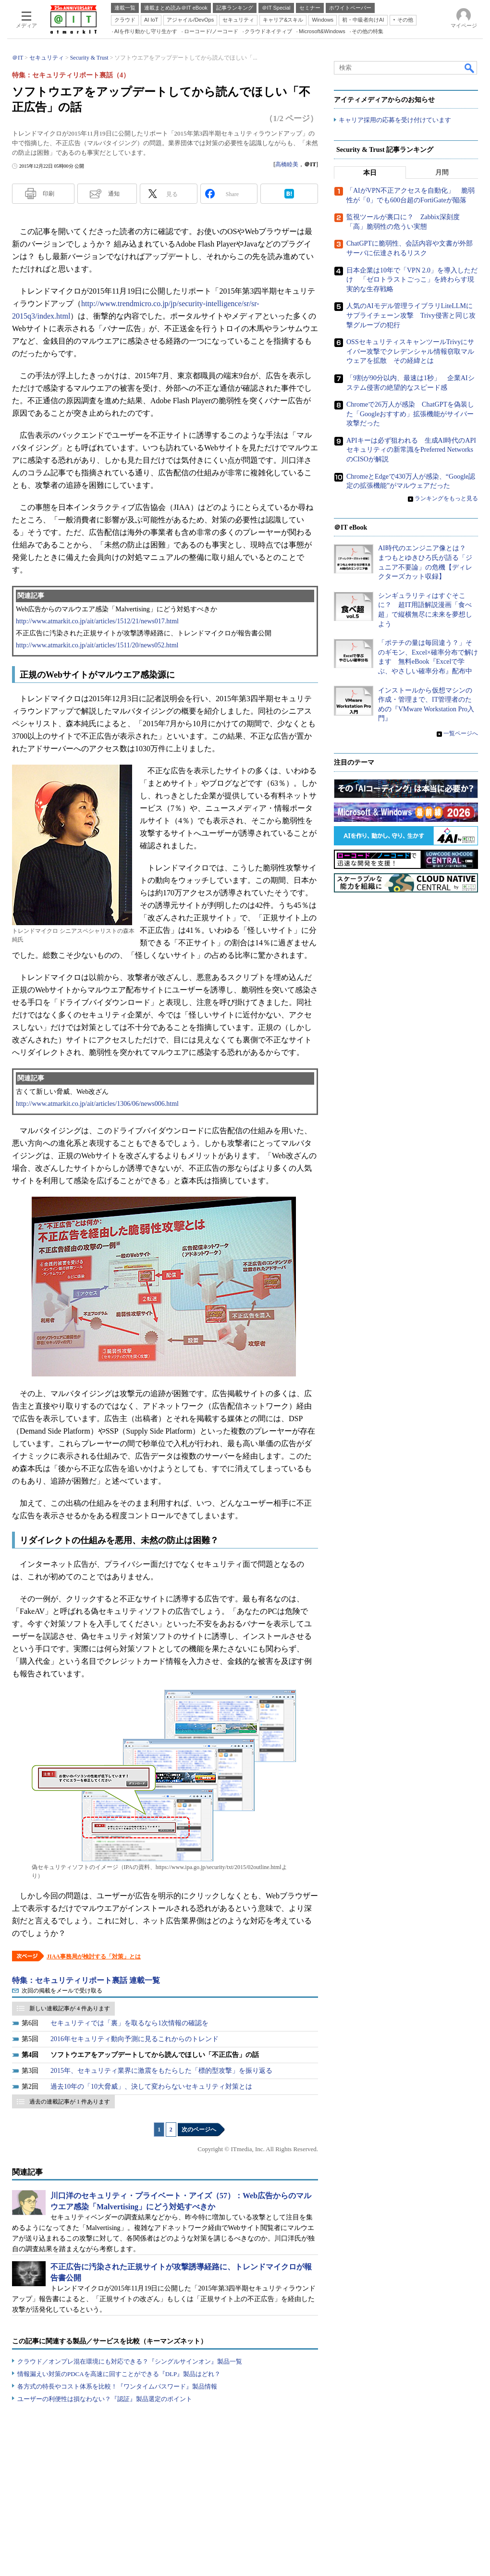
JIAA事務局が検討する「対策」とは (94, 1956)
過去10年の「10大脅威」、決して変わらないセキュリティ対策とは (151, 2086)
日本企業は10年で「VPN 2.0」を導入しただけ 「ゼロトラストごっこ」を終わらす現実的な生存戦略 (412, 280)
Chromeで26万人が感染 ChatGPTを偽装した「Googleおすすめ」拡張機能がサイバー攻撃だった (410, 414)
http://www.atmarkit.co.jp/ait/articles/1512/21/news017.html (97, 621)
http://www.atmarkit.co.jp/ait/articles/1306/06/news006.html (97, 1103)
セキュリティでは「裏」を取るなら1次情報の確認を (129, 2023)
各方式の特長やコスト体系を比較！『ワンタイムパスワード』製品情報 (117, 2386)
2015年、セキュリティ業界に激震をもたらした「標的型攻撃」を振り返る (161, 2070)
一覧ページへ (460, 734)
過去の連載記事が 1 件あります (69, 2101)
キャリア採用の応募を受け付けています (395, 120)
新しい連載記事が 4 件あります (69, 2008)
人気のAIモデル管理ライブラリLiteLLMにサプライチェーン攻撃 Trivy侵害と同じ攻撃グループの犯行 (411, 316)
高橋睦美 (286, 164)
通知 (114, 193)
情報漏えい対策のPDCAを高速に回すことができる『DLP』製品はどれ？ (118, 2374)
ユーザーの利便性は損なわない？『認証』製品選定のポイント (104, 2399)
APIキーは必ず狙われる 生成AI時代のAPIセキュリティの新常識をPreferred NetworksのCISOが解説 (411, 450)
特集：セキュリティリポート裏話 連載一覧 (86, 1980)
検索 (470, 67)
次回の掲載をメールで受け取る (62, 1990)
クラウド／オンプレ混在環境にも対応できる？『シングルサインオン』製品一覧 (129, 2361)
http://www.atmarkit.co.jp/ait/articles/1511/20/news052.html (97, 645)
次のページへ (199, 2129)
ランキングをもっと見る (446, 498)
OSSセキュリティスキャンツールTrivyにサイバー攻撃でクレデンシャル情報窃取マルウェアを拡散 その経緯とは (410, 352)
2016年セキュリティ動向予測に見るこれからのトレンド (134, 2039)
